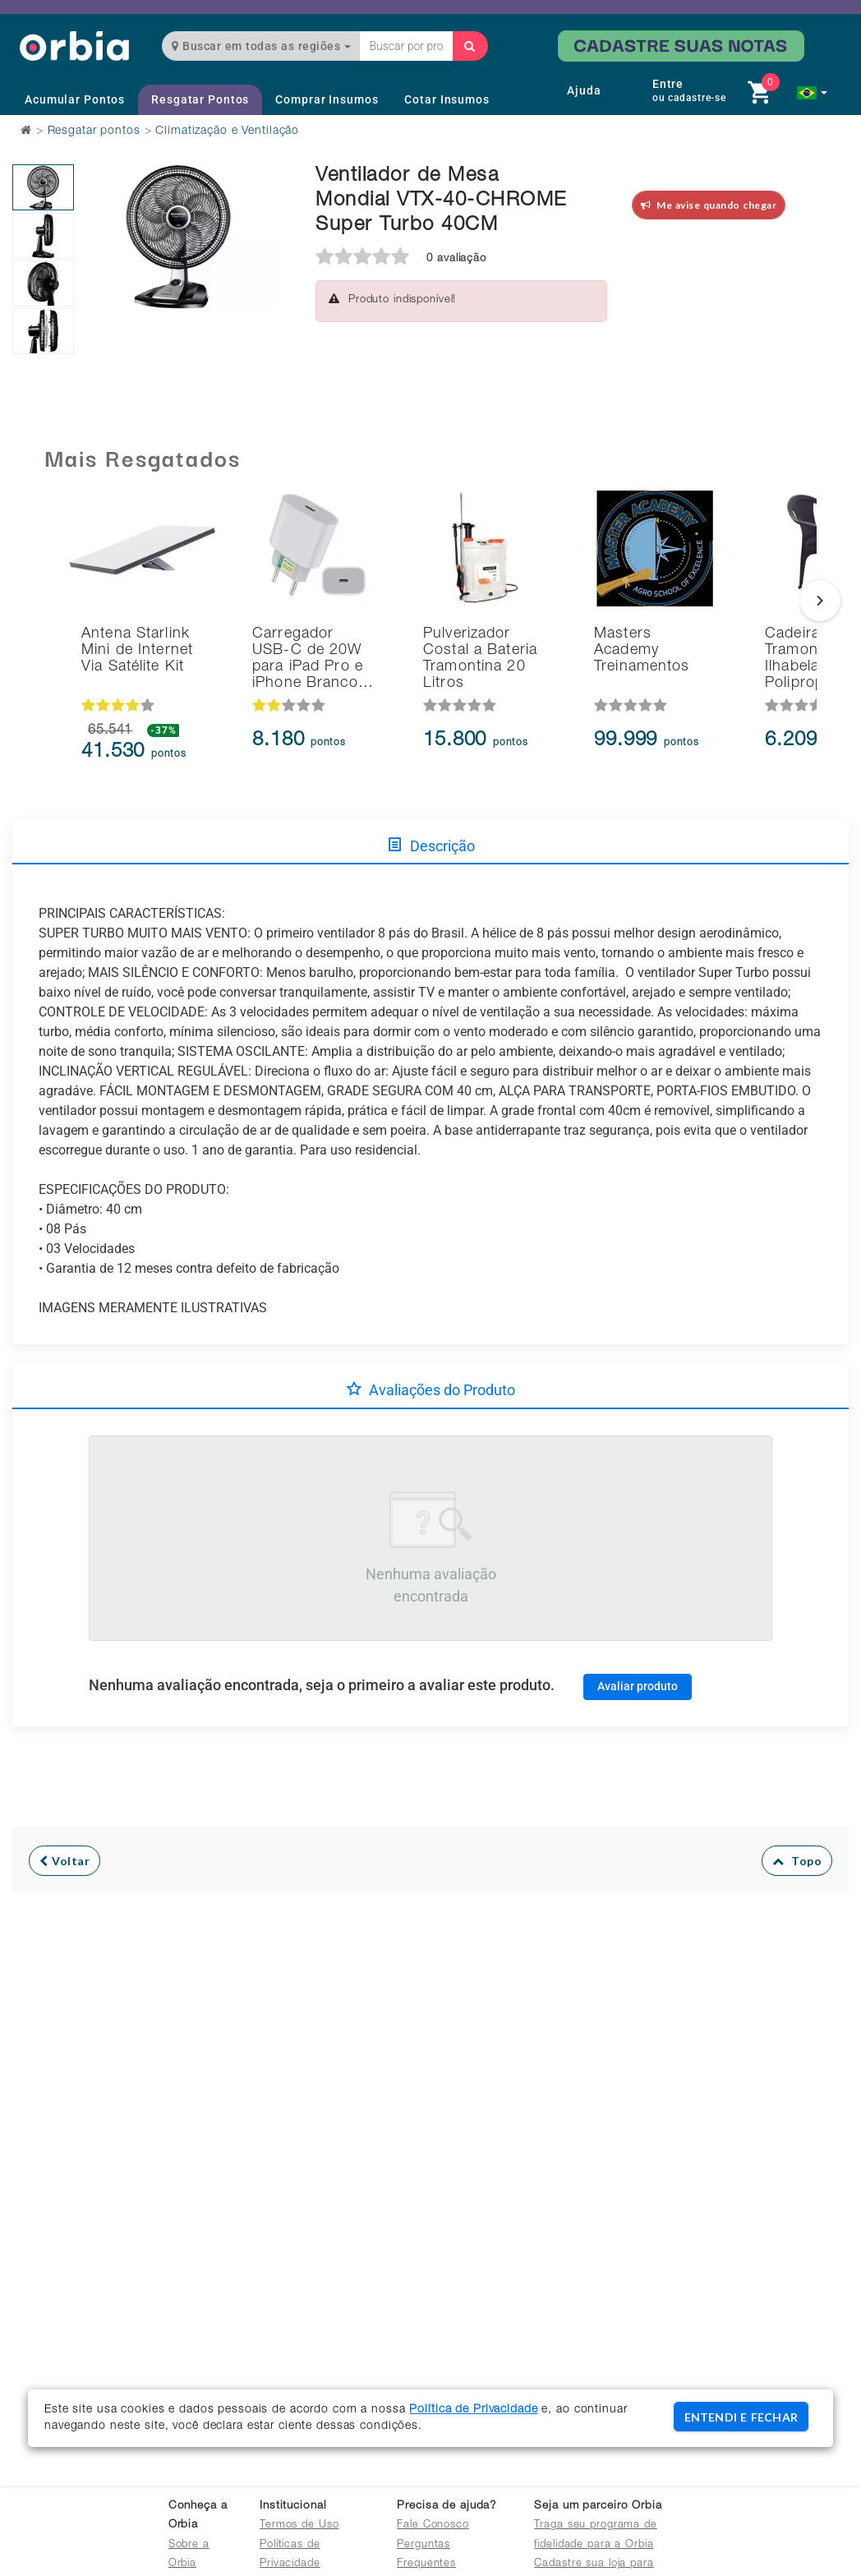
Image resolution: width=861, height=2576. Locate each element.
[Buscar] (470, 46)
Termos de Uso (299, 2525)
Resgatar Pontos (200, 99)
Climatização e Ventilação (227, 131)
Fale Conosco (433, 2525)
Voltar (64, 1861)
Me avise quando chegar (709, 205)
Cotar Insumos (446, 99)
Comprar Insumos (326, 99)
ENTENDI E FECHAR (741, 2417)
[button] (812, 93)
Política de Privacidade (473, 2410)
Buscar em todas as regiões (261, 46)
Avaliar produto (637, 1686)
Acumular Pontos (75, 99)
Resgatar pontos (94, 131)
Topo (797, 1861)
